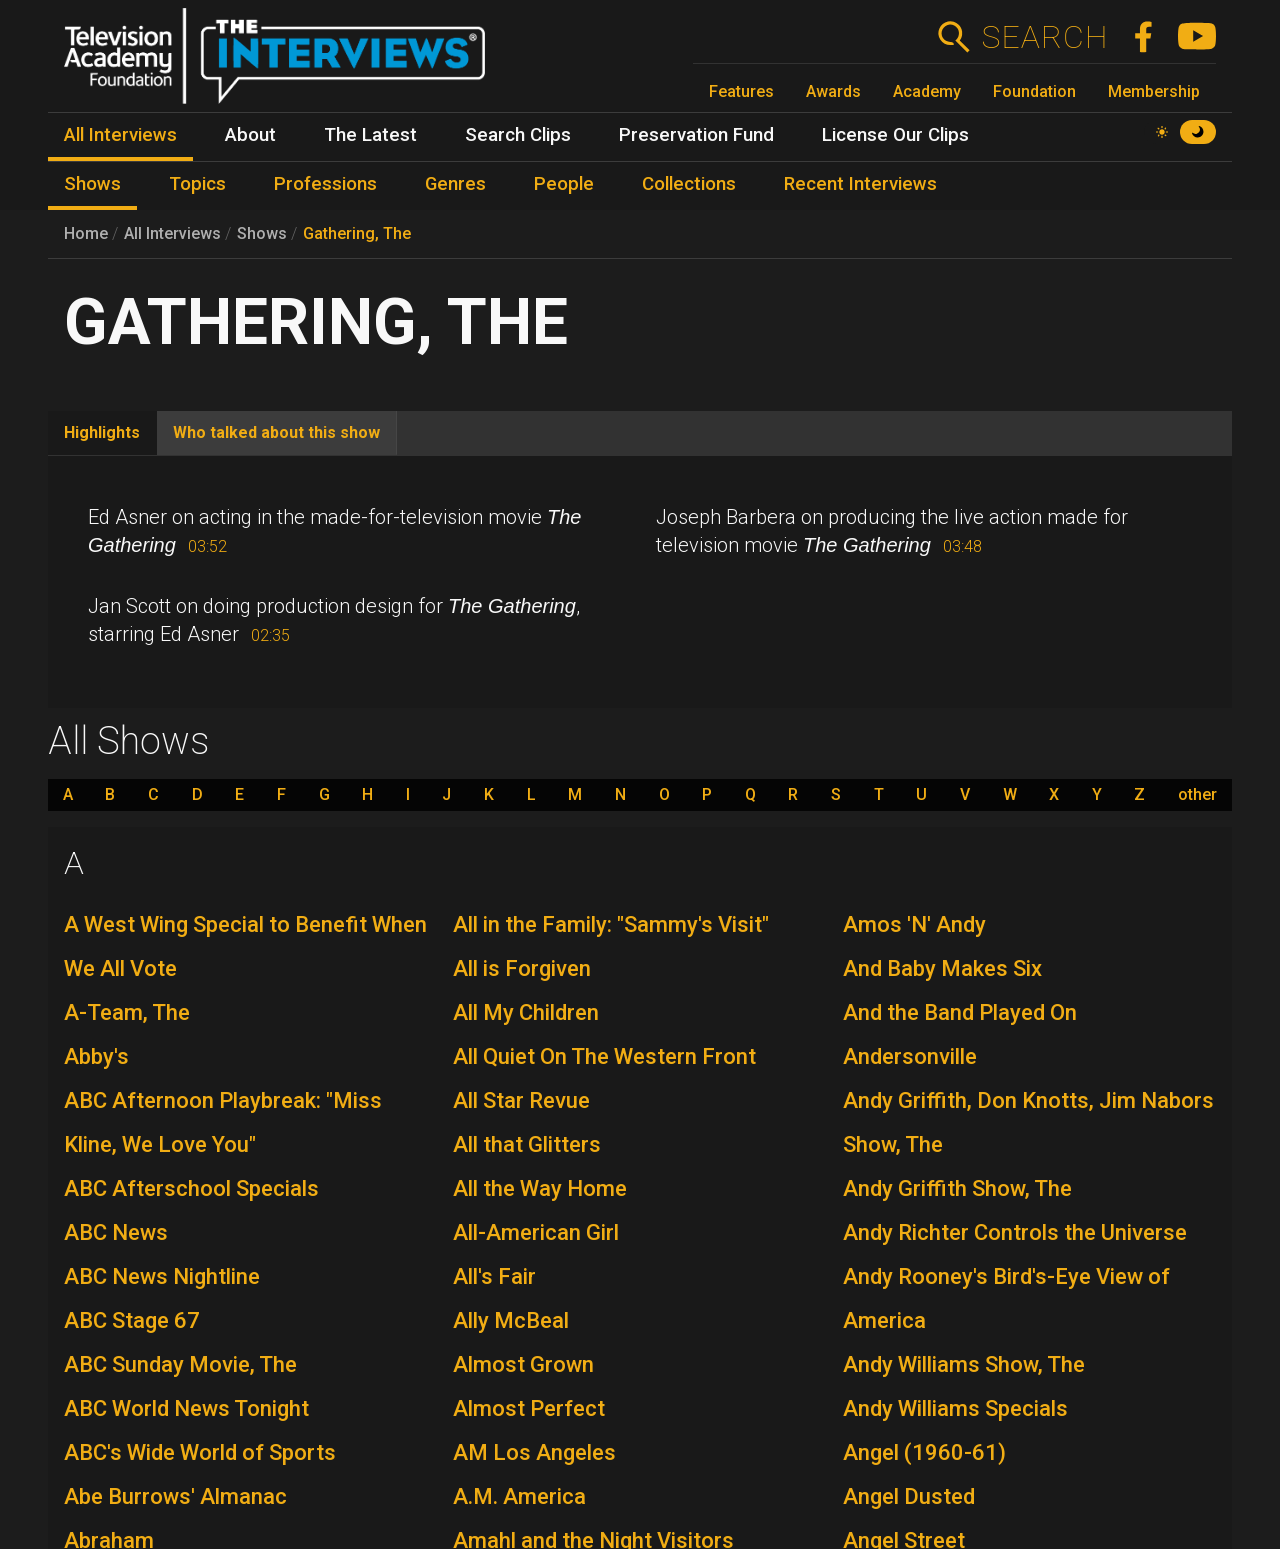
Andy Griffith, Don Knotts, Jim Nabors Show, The (1028, 1122)
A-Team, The (127, 1012)
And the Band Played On (960, 1012)
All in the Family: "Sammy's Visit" (611, 924)
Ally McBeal (511, 1320)
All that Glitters (527, 1144)
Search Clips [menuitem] (518, 135)
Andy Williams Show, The (964, 1364)
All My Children (526, 1012)
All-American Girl (536, 1232)
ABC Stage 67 (132, 1320)
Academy (927, 91)
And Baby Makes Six (942, 968)
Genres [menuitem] (455, 184)
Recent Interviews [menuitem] (860, 184)
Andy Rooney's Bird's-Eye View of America (1006, 1298)
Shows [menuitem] (92, 184)
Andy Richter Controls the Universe (1015, 1232)
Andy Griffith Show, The (957, 1188)
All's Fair (494, 1276)
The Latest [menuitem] (370, 135)
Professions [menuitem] (325, 184)
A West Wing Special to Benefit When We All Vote (245, 946)
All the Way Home (540, 1188)
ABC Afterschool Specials (191, 1188)
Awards (833, 91)
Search (1044, 37)
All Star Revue (521, 1100)
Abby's (96, 1056)
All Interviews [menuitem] (120, 135)
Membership (1154, 91)
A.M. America (519, 1496)
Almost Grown (523, 1364)
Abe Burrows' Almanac (175, 1496)
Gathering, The (357, 233)
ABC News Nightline (162, 1276)
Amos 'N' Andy (914, 924)
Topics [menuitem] (197, 184)
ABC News (116, 1232)
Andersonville (910, 1056)
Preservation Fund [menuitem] (696, 135)
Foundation (1034, 91)
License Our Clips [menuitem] (895, 135)
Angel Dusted (909, 1496)
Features (741, 91)
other (1197, 795)
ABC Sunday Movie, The (180, 1364)
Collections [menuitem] (689, 184)
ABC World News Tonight (186, 1408)
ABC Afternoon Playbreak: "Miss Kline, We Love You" (223, 1122)
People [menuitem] (564, 184)
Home (86, 233)
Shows (262, 233)
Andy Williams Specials (955, 1408)
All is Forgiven (522, 968)
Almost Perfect (529, 1408)
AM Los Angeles (534, 1452)
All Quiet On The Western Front (604, 1056)
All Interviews (172, 233)
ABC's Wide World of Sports (200, 1452)
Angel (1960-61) (924, 1452)
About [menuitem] (250, 135)
